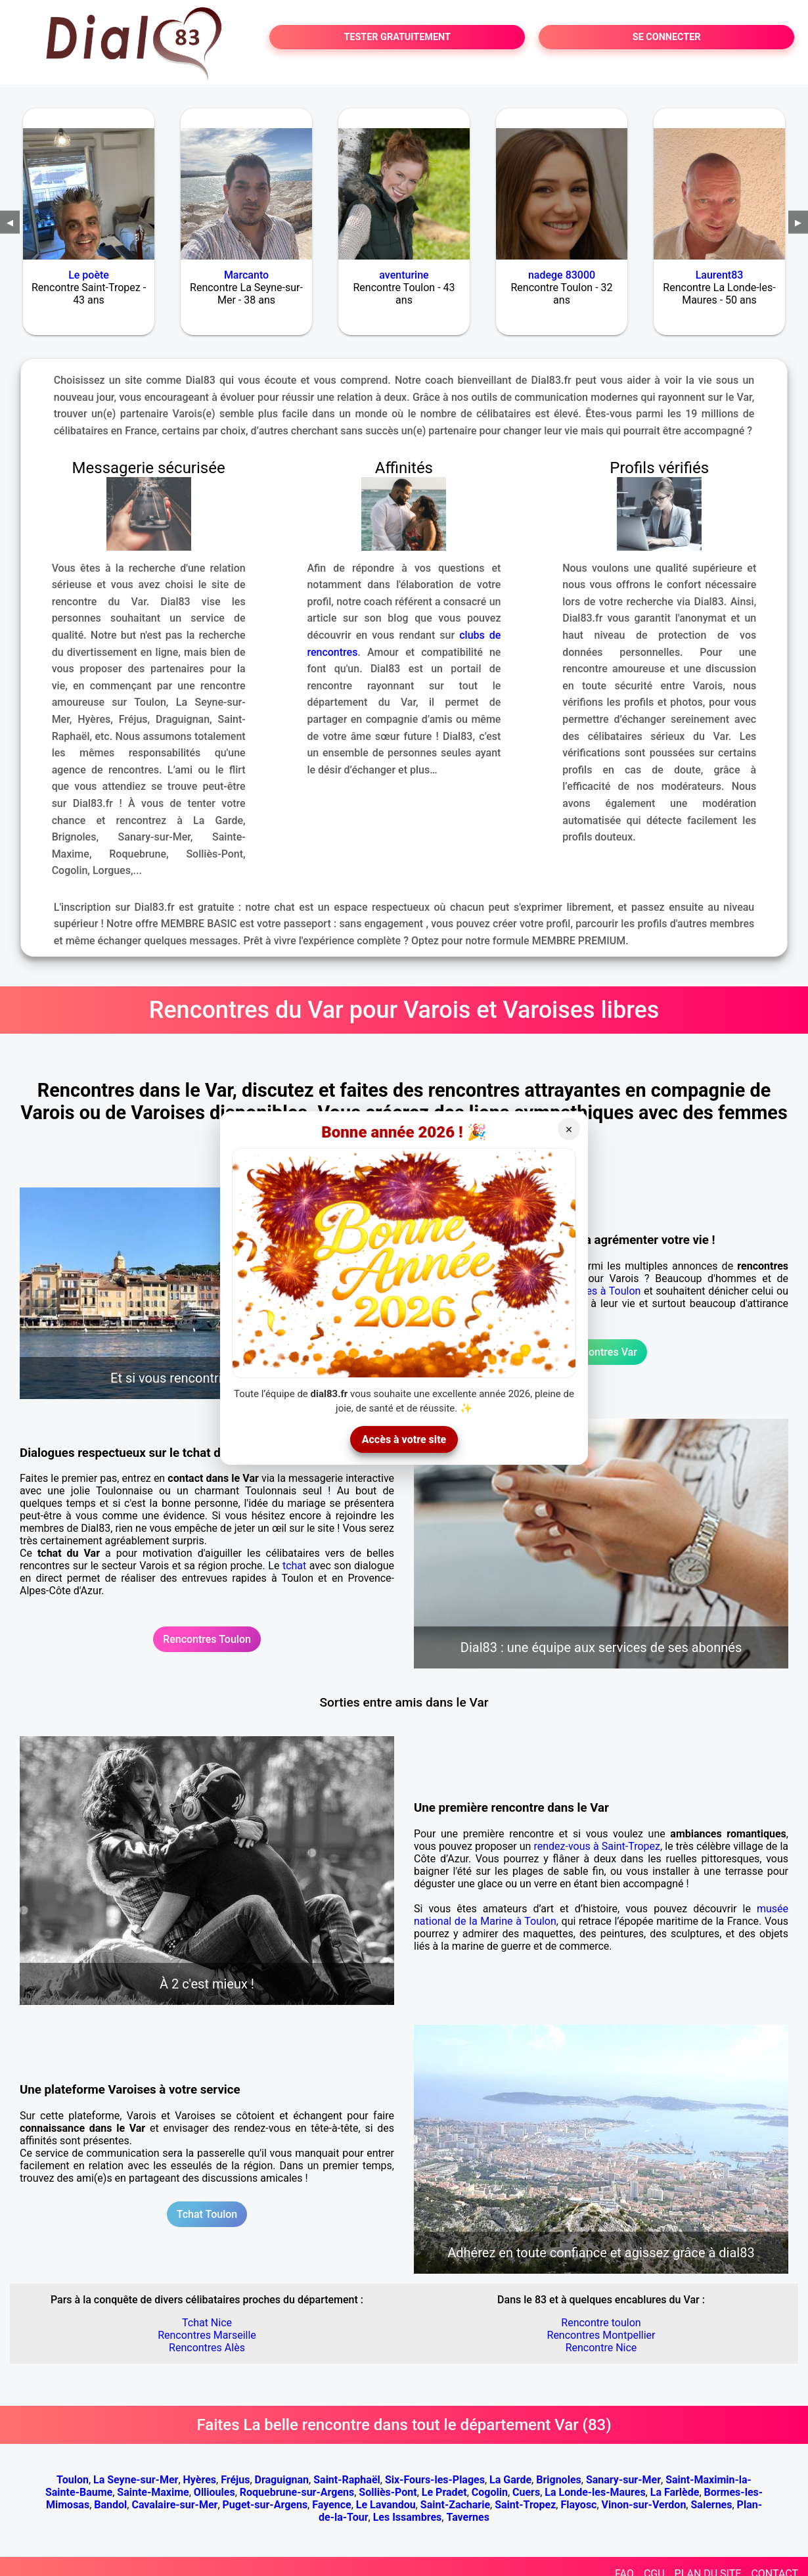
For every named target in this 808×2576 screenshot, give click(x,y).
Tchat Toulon (207, 2214)
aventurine (403, 275)
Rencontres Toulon (207, 1639)
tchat (294, 1565)
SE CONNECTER (667, 37)
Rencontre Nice (601, 2347)
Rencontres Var (601, 1352)
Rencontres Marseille (207, 2335)
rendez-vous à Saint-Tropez (597, 1846)
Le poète (88, 275)
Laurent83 (720, 275)
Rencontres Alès (207, 2347)
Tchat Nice (207, 2322)
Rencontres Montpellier (601, 2335)
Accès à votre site (404, 1439)
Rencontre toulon (600, 2322)
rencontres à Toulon (593, 1291)
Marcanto (246, 275)
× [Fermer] (569, 1129)
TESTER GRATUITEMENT (397, 37)
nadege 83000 (561, 275)
